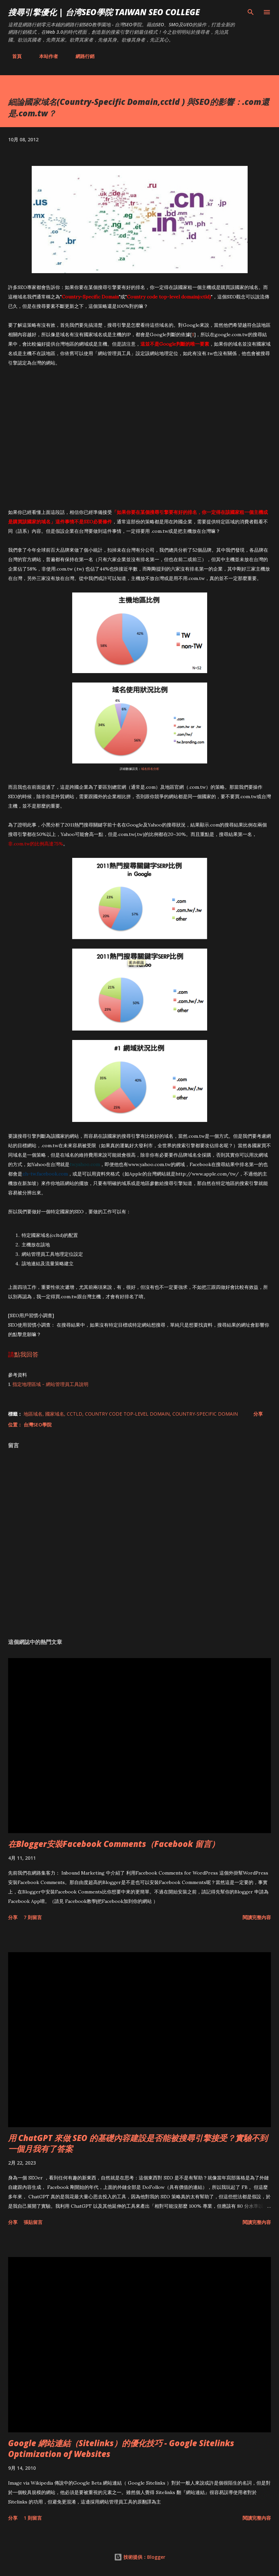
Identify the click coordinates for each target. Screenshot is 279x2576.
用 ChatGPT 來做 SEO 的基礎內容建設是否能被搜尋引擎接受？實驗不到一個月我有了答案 (138, 2143)
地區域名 (33, 1414)
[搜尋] (251, 12)
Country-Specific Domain (205, 1414)
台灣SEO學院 (38, 1424)
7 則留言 (33, 1917)
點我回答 (26, 1354)
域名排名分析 (150, 769)
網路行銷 (81, 56)
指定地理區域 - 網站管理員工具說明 (50, 1384)
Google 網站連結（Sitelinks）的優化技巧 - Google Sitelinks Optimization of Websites (121, 2448)
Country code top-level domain (127, 1414)
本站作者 (44, 56)
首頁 (13, 56)
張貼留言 (33, 2222)
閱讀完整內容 (257, 1917)
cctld (74, 1414)
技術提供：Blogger (139, 2557)
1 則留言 (33, 2518)
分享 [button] (258, 1414)
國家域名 (54, 1414)
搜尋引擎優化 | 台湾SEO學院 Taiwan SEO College (104, 12)
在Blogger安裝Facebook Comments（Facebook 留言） (113, 1843)
